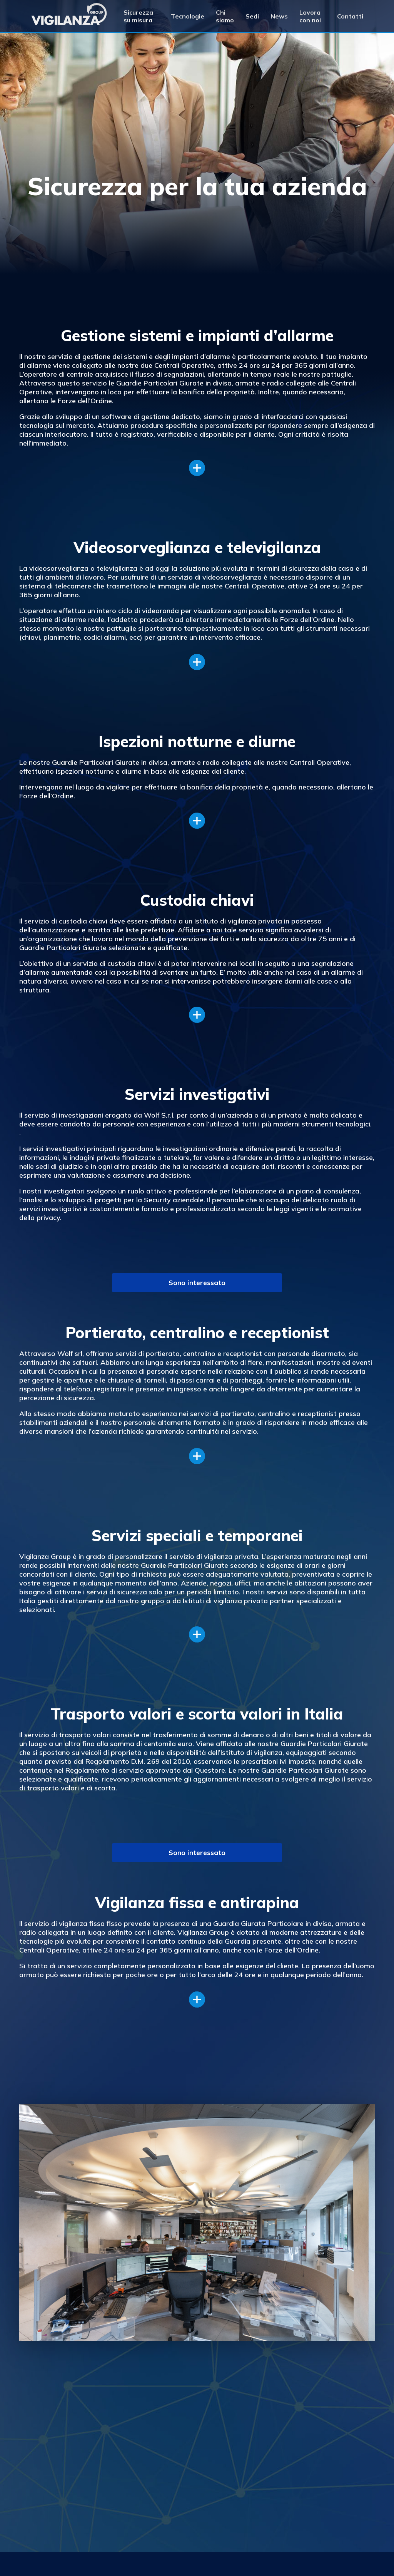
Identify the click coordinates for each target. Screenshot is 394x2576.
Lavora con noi (310, 16)
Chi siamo (225, 16)
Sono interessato (197, 1282)
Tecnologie (187, 16)
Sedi (252, 16)
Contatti (350, 16)
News (279, 16)
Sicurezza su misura (138, 16)
